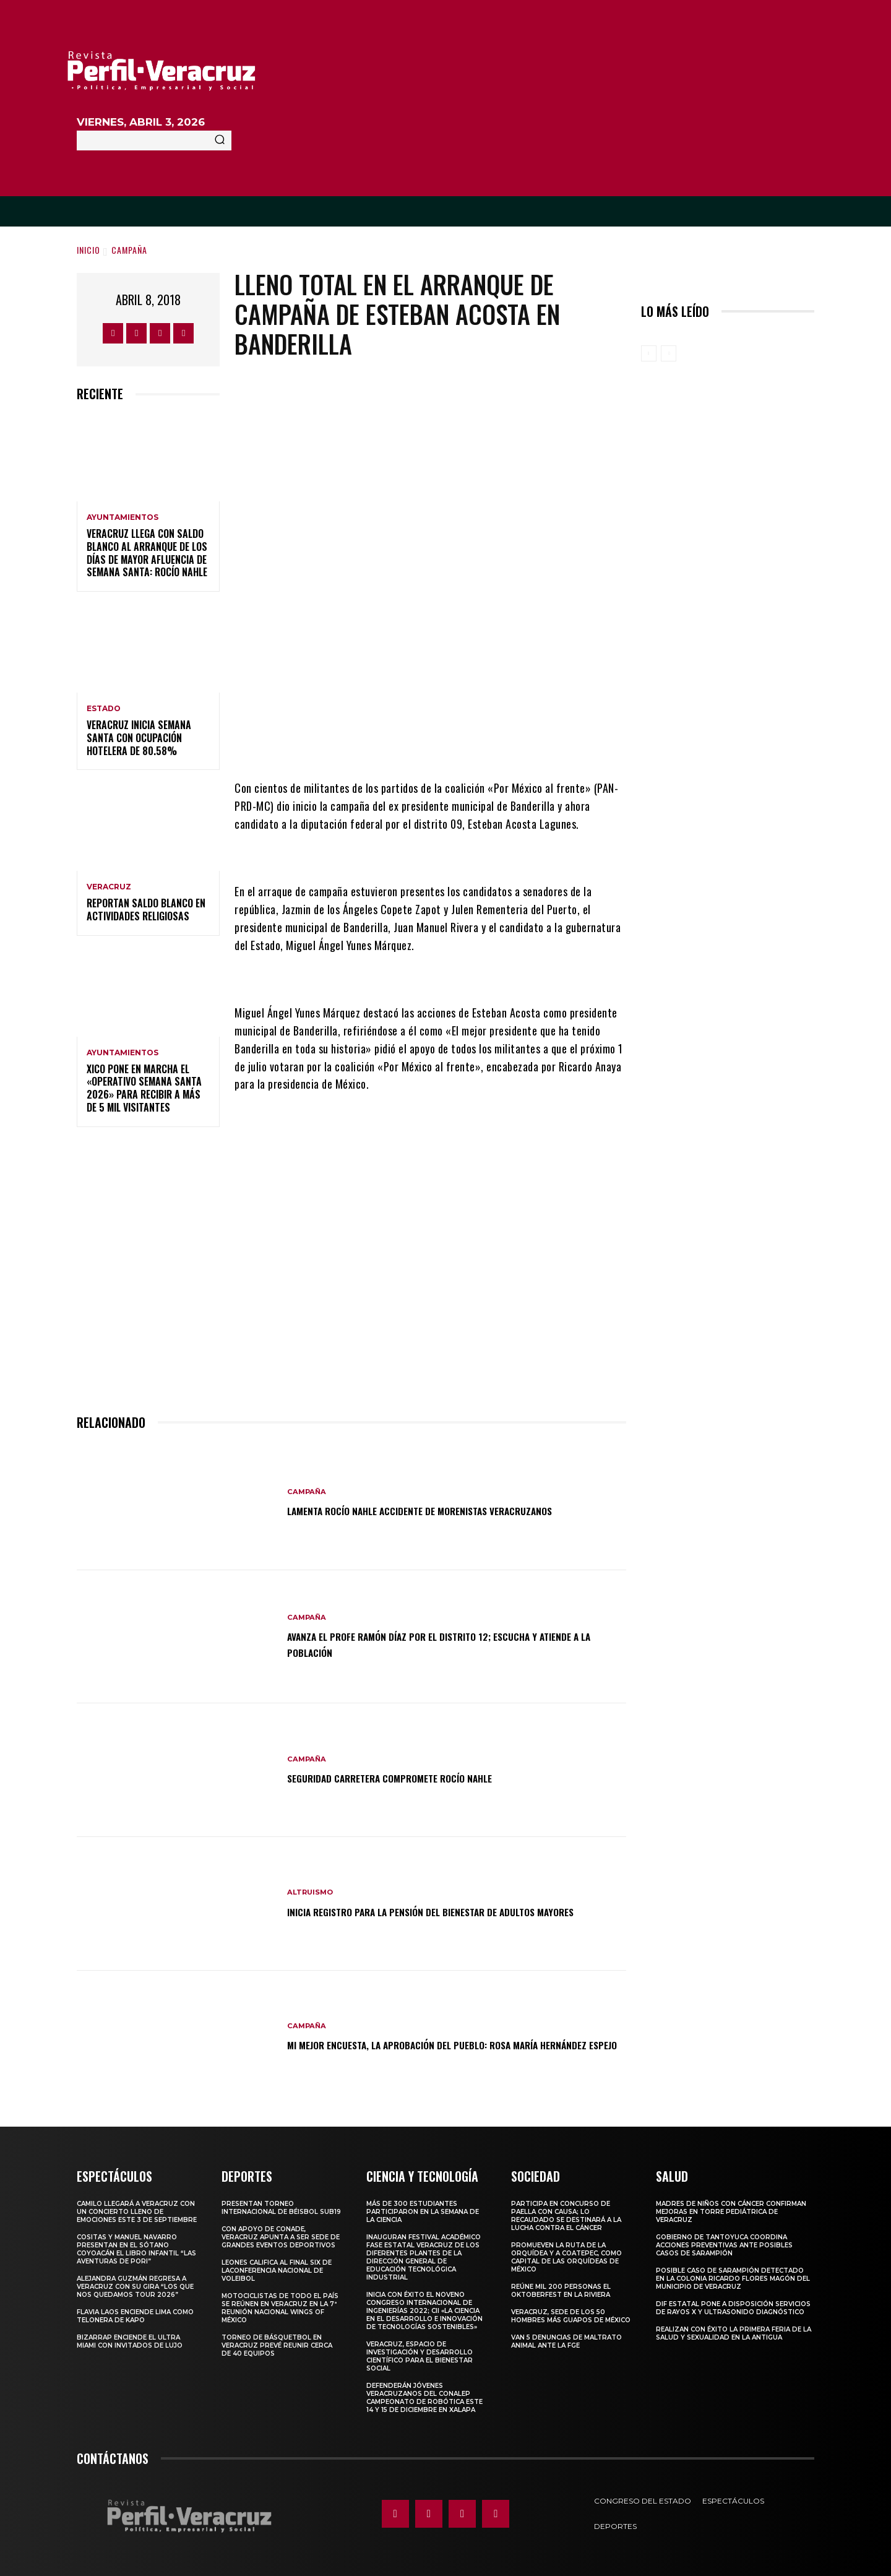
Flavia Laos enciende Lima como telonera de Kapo (135, 2312)
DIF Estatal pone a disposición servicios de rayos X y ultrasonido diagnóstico (733, 2304)
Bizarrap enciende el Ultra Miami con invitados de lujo (130, 2337)
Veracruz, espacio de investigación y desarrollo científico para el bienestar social (419, 2352)
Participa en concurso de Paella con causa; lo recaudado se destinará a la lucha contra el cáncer (566, 2211)
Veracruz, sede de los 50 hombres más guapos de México (571, 2312)
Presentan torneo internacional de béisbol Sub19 (281, 2203)
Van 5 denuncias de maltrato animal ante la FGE (566, 2337)
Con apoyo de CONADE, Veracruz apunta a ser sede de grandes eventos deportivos (281, 2233)
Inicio (88, 249)
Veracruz (109, 887)
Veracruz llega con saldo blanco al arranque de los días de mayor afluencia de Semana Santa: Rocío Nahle (147, 552)
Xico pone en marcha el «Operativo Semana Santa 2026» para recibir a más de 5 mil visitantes (144, 1088)
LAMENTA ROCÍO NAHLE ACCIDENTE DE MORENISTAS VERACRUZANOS (454, 1506)
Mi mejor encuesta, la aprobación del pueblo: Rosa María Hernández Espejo (445, 2040)
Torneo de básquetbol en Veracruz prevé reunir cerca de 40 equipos (277, 2341)
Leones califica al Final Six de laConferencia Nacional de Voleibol (277, 2266)
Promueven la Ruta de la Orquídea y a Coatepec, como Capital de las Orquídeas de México (566, 2253)
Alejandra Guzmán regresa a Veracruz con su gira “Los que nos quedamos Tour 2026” (135, 2282)
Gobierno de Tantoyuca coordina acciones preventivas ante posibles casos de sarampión (724, 2241)
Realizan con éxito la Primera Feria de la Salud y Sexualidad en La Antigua (733, 2329)
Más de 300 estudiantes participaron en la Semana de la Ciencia (422, 2207)
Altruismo (311, 1880)
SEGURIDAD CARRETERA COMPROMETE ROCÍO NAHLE (415, 1772)
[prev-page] (648, 353)
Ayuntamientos (122, 517)
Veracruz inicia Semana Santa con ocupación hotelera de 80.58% (139, 737)
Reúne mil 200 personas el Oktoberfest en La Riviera (561, 2286)
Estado (104, 708)
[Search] (219, 140)
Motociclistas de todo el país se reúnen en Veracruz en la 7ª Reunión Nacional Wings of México (280, 2304)
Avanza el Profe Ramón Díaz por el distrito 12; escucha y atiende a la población (443, 1639)
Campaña (129, 249)
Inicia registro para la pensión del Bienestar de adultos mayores (443, 1906)
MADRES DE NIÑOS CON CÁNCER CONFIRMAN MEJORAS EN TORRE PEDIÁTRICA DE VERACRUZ (731, 2207)
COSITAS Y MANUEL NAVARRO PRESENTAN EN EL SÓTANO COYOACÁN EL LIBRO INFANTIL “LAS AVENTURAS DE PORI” (136, 2245)
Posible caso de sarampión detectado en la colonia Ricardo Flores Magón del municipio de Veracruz (733, 2274)
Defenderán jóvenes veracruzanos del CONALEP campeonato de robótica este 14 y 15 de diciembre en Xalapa (424, 2393)
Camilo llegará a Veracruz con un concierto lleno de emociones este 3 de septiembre (137, 2207)
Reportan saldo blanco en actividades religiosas (146, 909)
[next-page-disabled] (668, 353)
